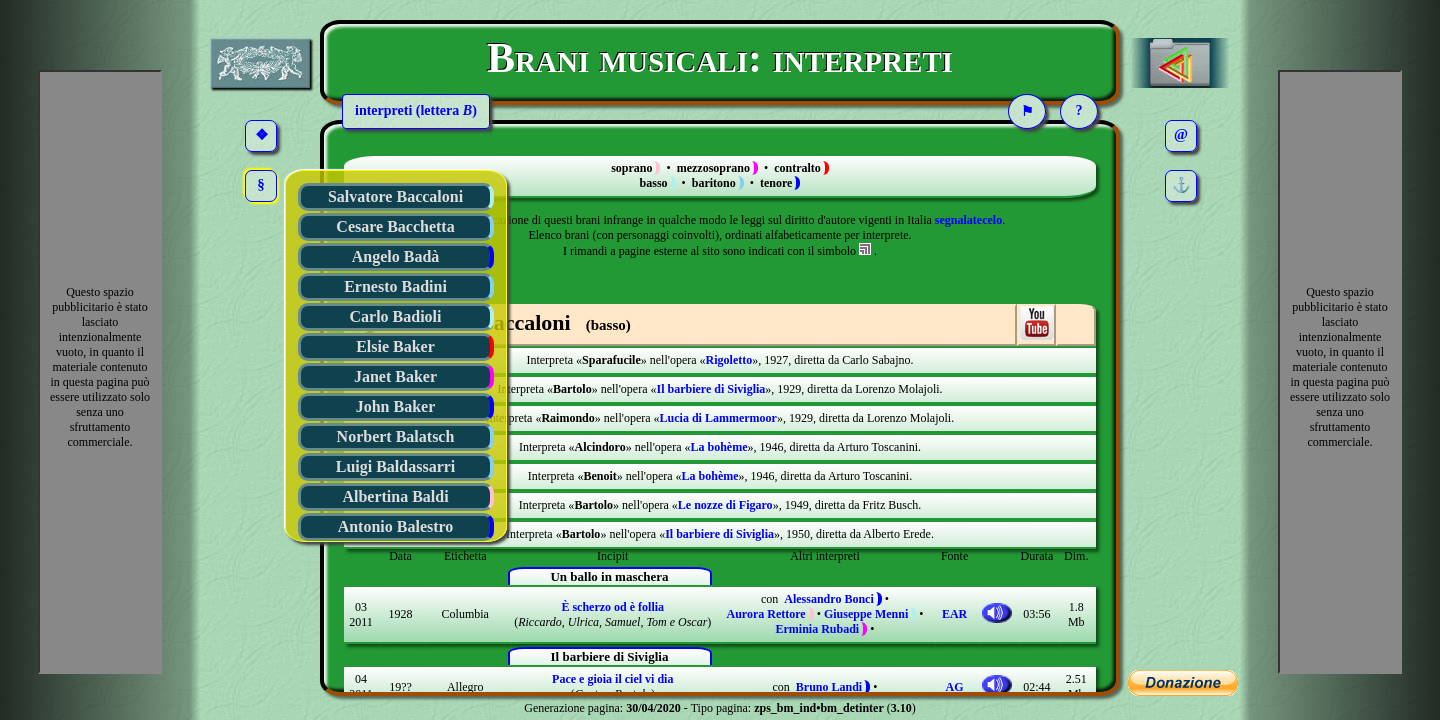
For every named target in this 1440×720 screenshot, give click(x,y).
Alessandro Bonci (828, 599)
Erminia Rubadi (818, 629)
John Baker (396, 406)
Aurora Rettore (765, 614)
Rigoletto (729, 360)
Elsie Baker (395, 346)
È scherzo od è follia (612, 607)
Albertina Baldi (395, 496)
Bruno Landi (829, 687)
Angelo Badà (396, 256)
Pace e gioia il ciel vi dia (612, 679)
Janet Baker (395, 376)
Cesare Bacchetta (395, 226)
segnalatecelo (968, 220)
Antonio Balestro (396, 526)
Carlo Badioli (395, 316)
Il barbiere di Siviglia (711, 389)
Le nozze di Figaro (725, 505)
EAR (954, 614)
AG (955, 687)
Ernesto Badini (395, 286)
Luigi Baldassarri (396, 466)
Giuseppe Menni (866, 614)
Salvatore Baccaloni (395, 196)
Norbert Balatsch (396, 436)
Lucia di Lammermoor (718, 418)
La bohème (719, 447)
